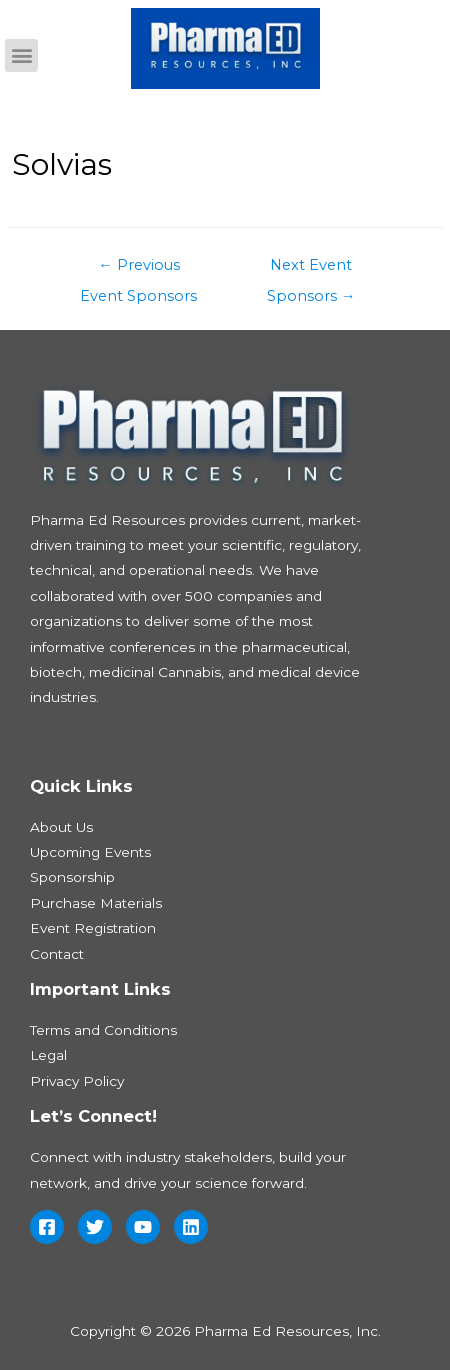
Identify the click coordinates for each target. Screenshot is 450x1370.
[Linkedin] (191, 1227)
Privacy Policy (77, 1081)
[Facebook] (47, 1227)
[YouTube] (143, 1227)
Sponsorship (72, 877)
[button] (21, 55)
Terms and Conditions (103, 1030)
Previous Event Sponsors (138, 270)
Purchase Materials (96, 903)
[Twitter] (95, 1227)
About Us (61, 827)
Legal (48, 1055)
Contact (57, 954)
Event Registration (93, 928)
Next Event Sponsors (311, 270)
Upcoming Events (90, 852)
